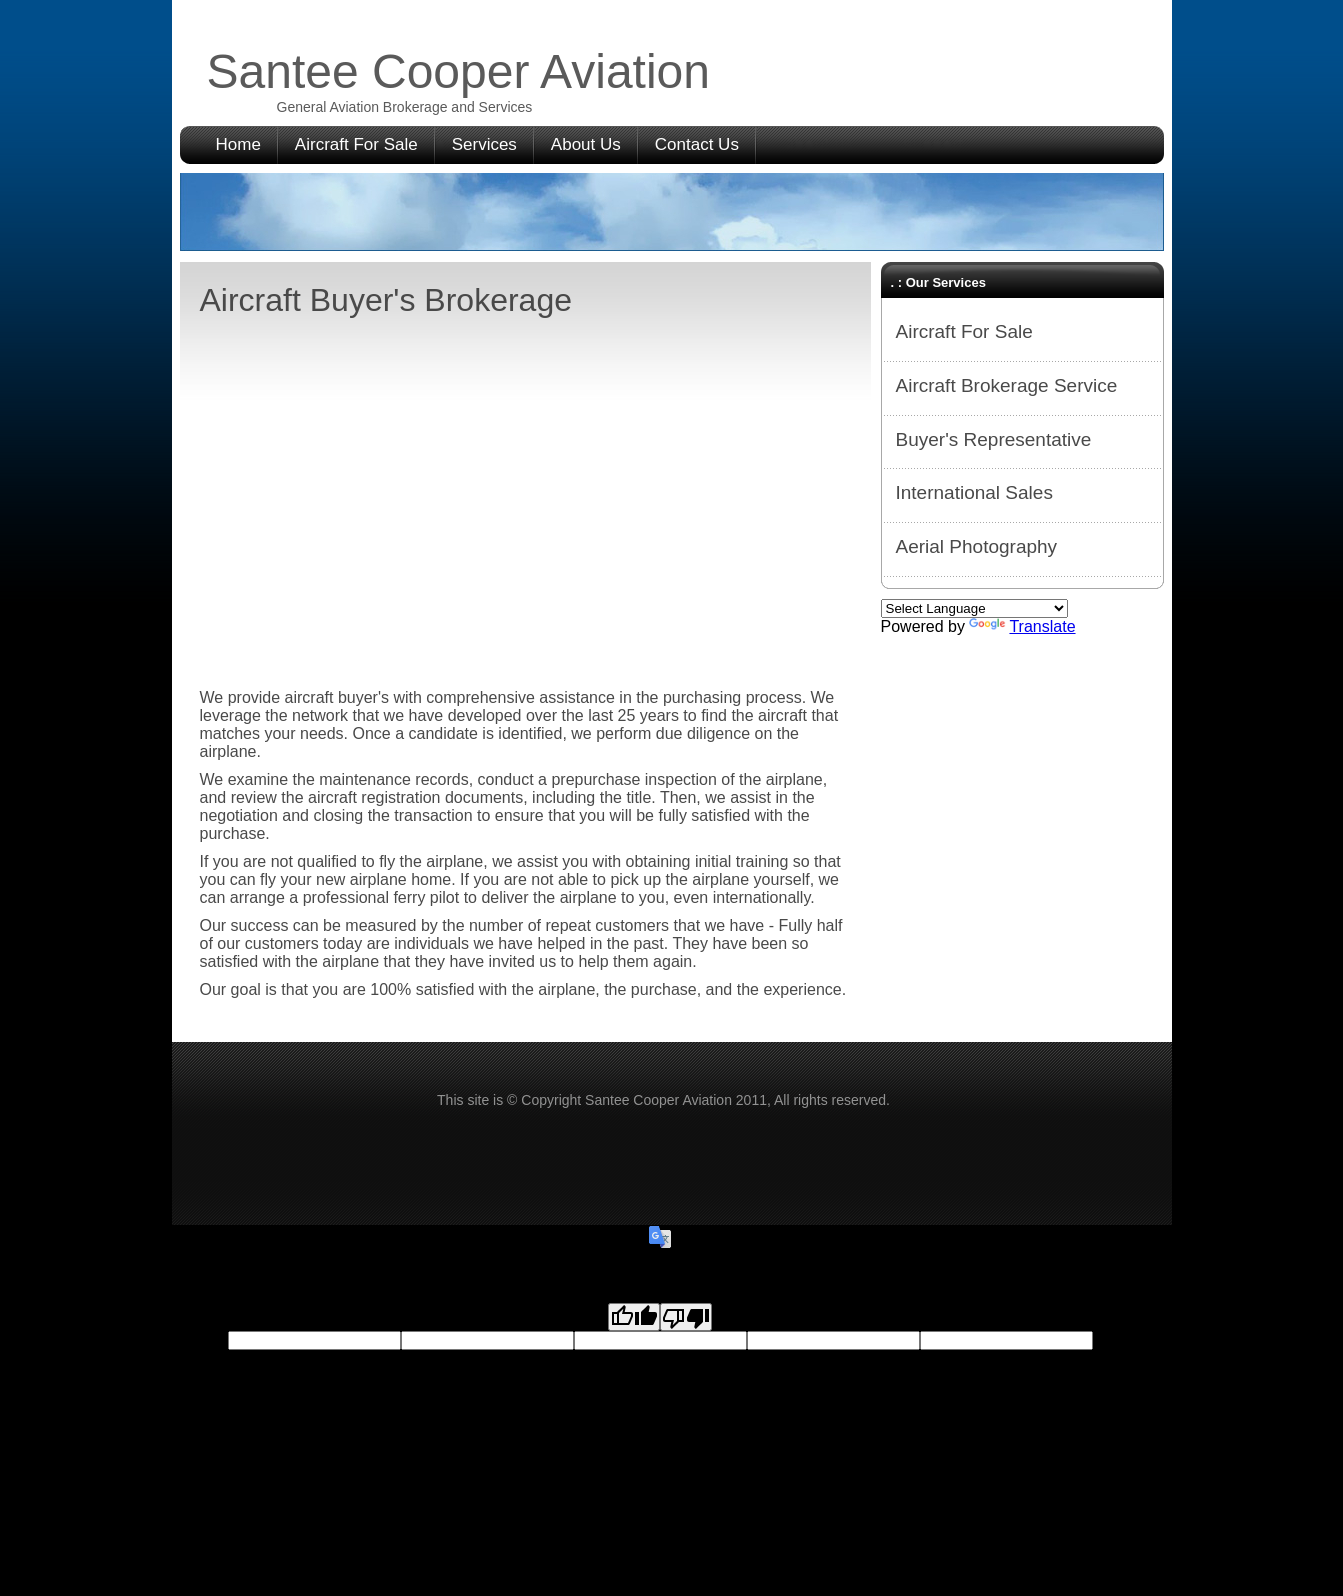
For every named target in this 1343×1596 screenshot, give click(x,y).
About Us (586, 144)
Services (484, 144)
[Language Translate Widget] (974, 608)
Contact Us (697, 144)
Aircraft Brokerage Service (1007, 385)
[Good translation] (634, 1317)
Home (238, 144)
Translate (1022, 626)
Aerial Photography (977, 546)
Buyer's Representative (994, 439)
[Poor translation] (686, 1317)
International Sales (974, 492)
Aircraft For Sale (356, 144)
